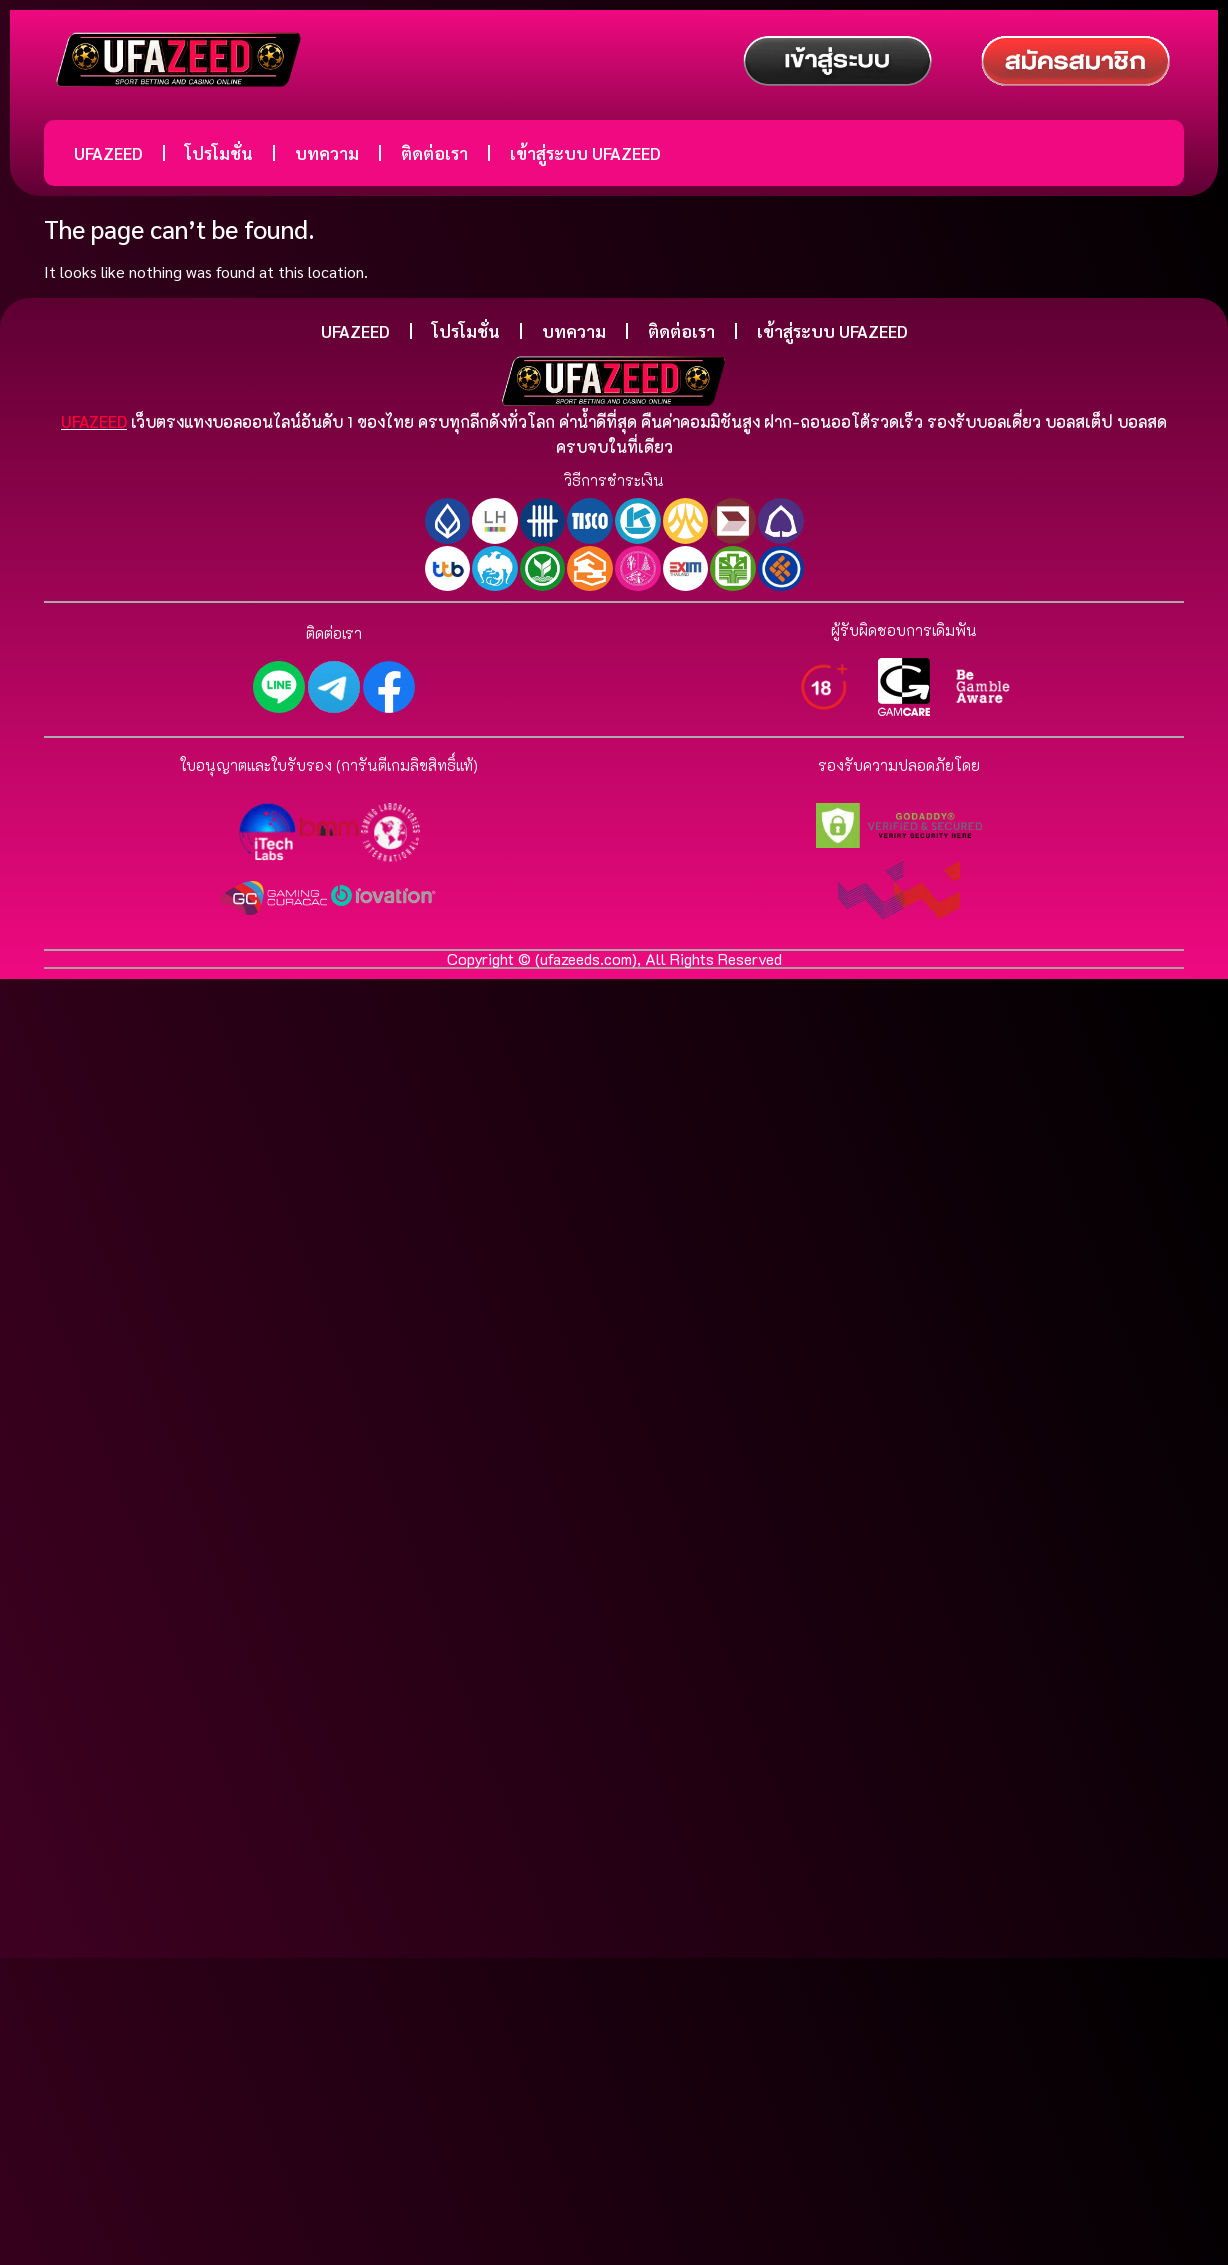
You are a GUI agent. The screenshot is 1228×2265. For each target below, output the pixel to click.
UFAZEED (108, 153)
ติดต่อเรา (434, 153)
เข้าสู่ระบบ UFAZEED (585, 153)
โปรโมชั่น (219, 153)
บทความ (327, 153)
